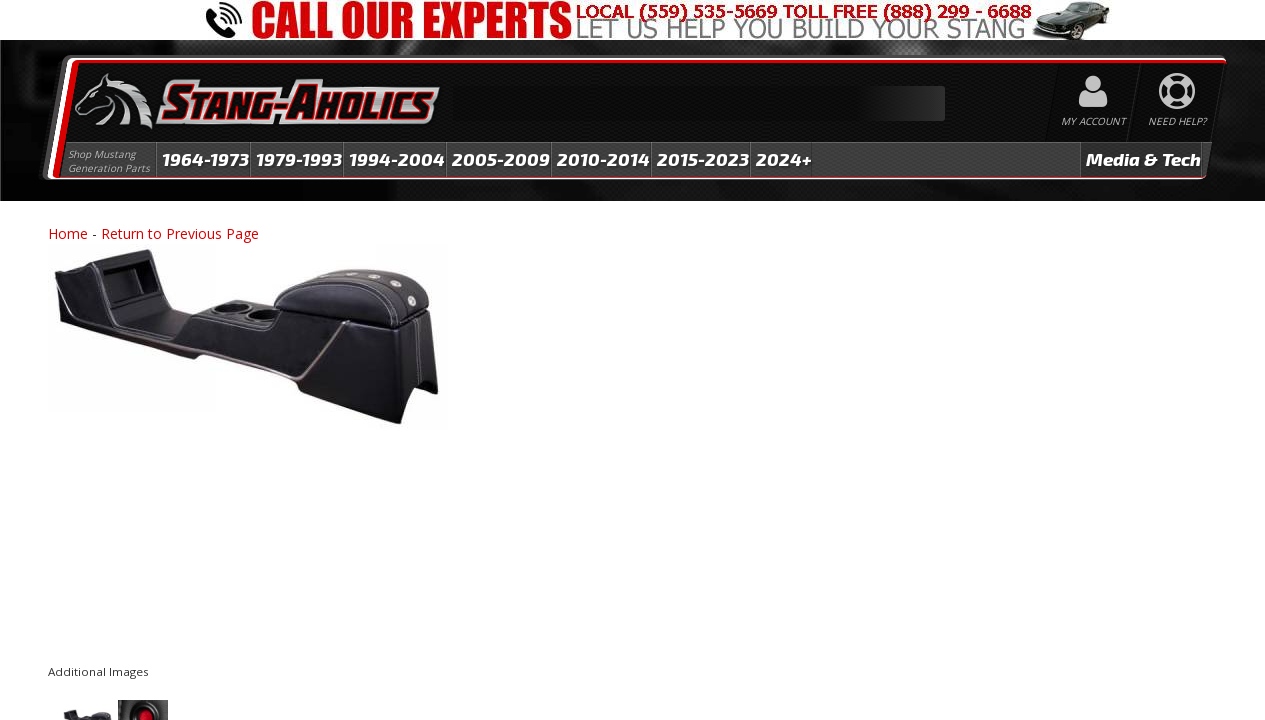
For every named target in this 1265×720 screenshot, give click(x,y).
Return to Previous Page (180, 233)
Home (68, 233)
